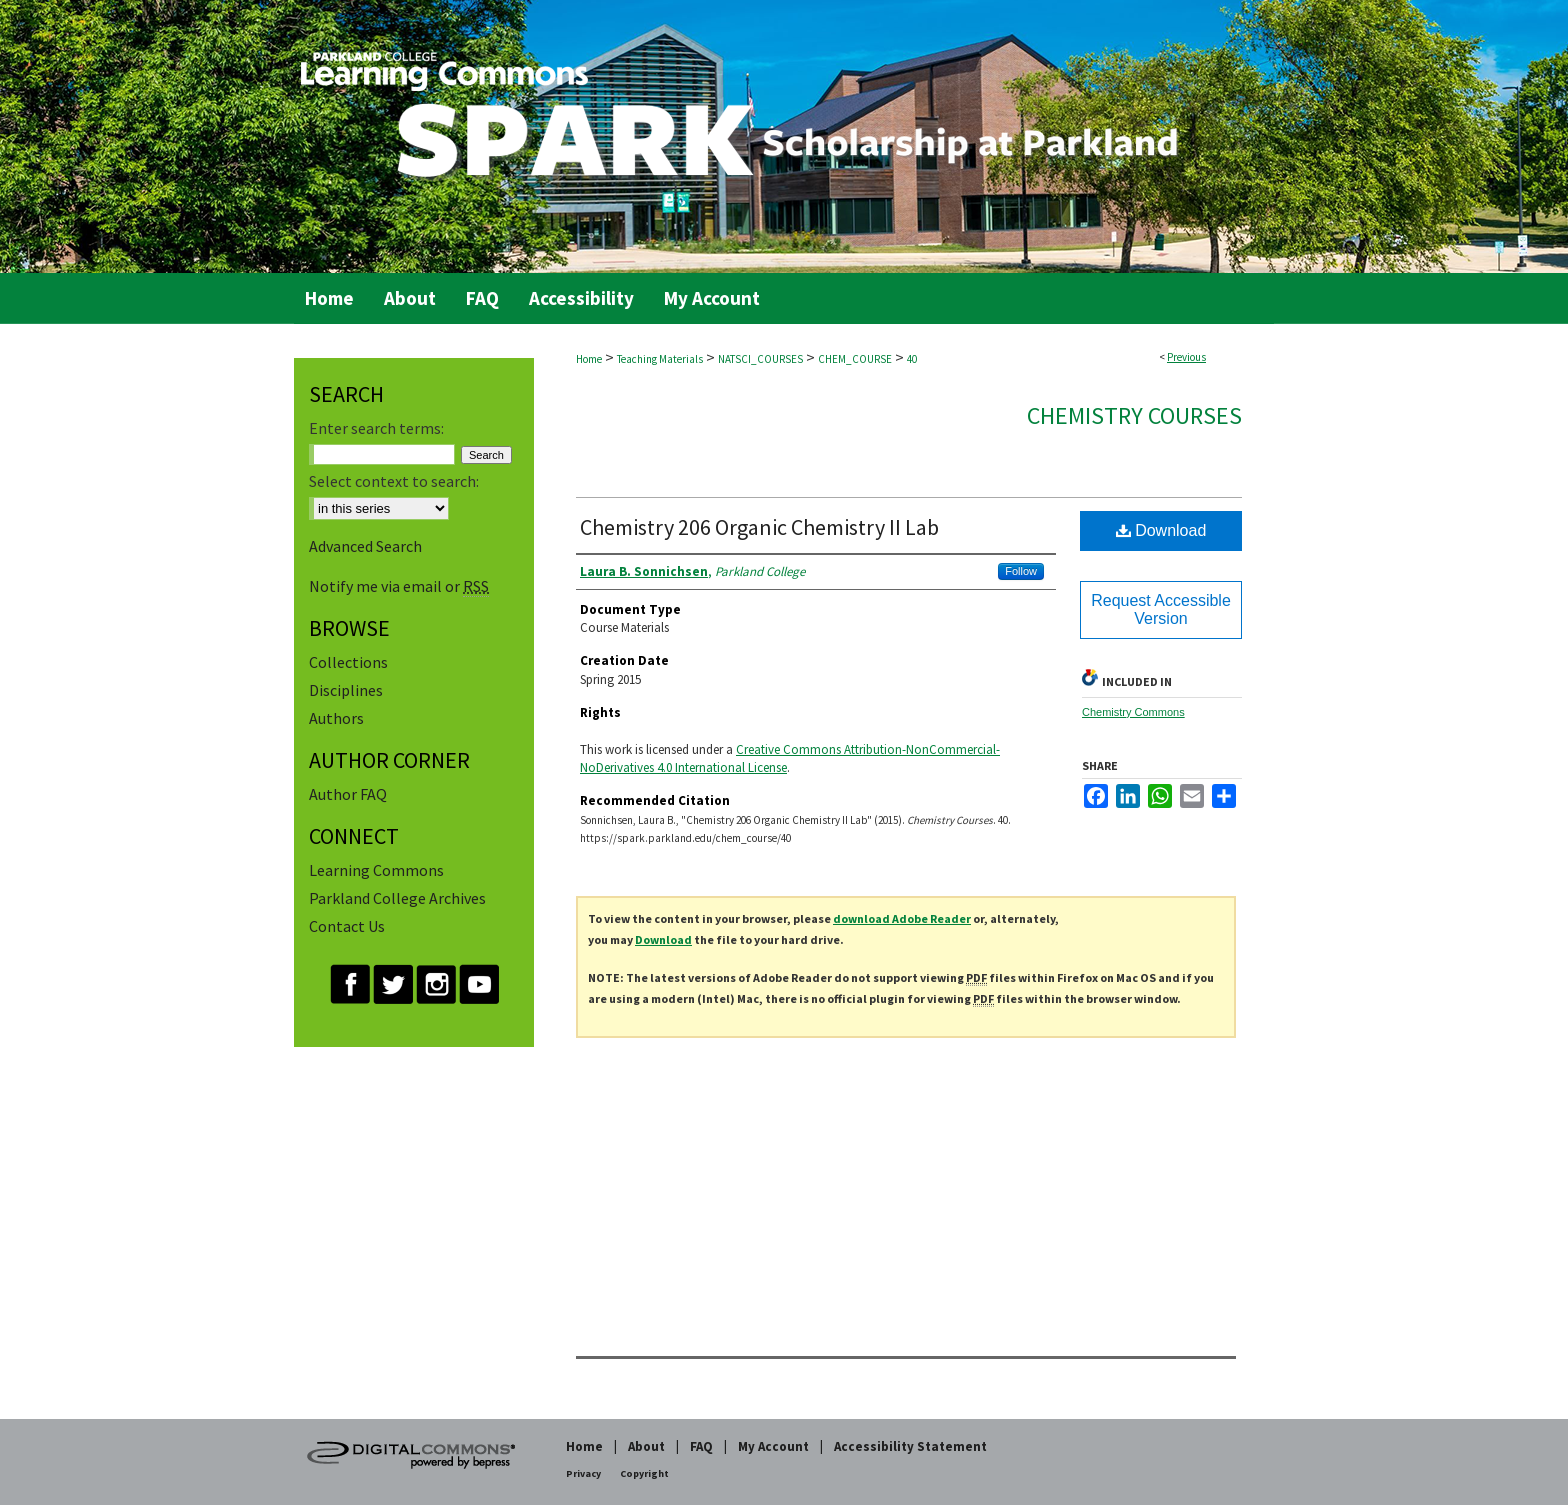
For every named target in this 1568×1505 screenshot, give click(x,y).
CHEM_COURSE (855, 359)
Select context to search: (394, 481)
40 (912, 359)
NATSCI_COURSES (760, 359)
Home (589, 359)
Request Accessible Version (1161, 609)
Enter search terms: (376, 428)
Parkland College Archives (397, 898)
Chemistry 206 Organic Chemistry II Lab (759, 527)
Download (1161, 530)
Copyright (644, 1473)
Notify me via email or (399, 586)
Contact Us (347, 926)
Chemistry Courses (1134, 415)
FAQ (701, 1446)
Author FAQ (348, 794)
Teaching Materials (660, 359)
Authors (336, 718)
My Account (773, 1446)
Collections (348, 662)
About (646, 1446)
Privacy (583, 1473)
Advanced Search (365, 546)
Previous (1186, 357)
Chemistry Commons (1133, 712)
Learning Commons (376, 870)
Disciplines (346, 690)
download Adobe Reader (902, 918)
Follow (1021, 571)
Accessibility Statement (910, 1446)
